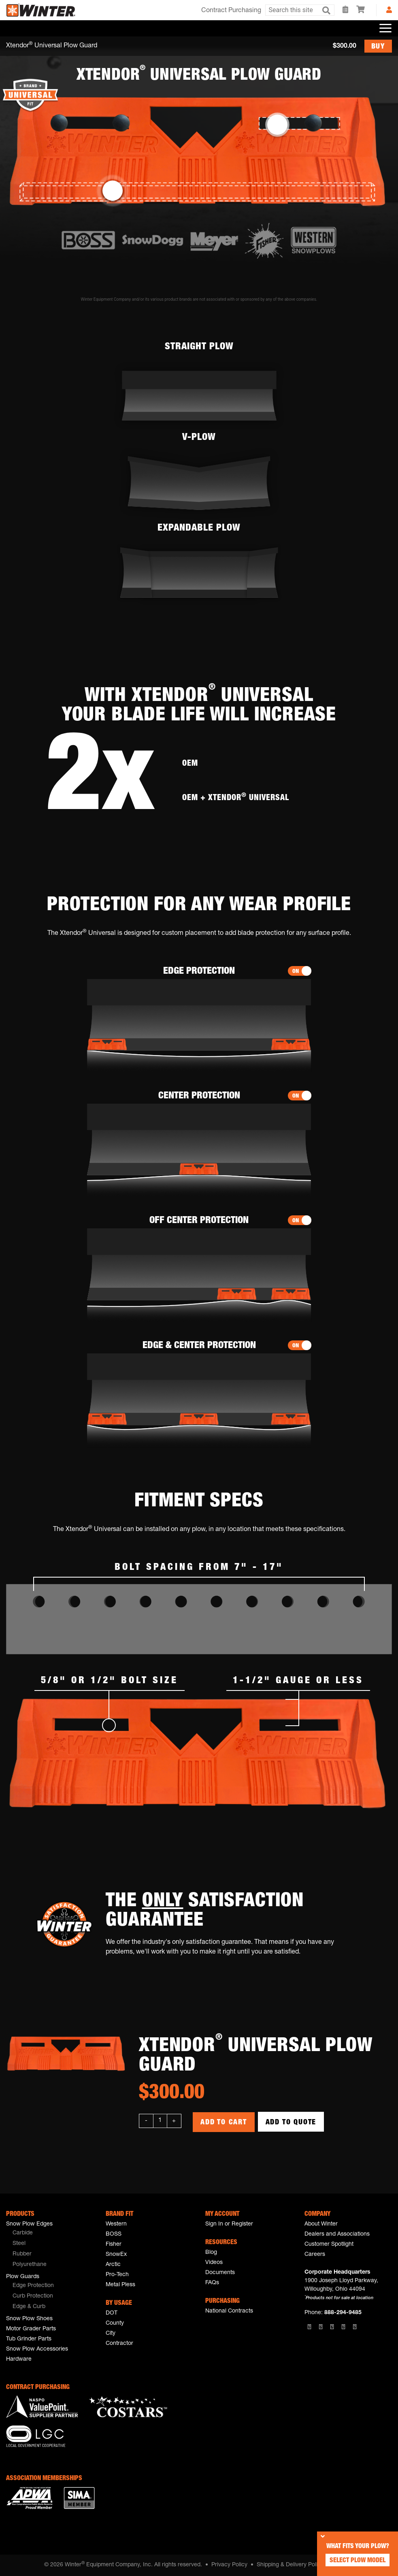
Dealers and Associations (337, 2234)
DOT (111, 2313)
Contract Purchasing (231, 11)
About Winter (321, 2224)
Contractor (119, 2344)
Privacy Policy (229, 2565)
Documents (220, 2273)
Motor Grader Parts (31, 2329)
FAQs (212, 2283)
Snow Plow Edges (29, 2224)
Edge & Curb (29, 2307)
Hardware (19, 2359)
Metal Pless (120, 2285)
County (115, 2323)
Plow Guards (22, 2277)
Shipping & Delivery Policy (290, 2565)
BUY (378, 47)
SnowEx (116, 2254)
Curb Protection (33, 2296)
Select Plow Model (357, 2561)
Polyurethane (30, 2265)
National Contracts (229, 2311)
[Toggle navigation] (385, 28)
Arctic (113, 2265)
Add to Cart (223, 2122)
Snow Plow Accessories (37, 2349)
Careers (314, 2254)
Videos (214, 2263)
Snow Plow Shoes (29, 2319)
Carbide (23, 2233)
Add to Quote (291, 2122)
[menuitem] (49, 2233)
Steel (19, 2244)
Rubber (22, 2254)
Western (116, 2224)
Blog (211, 2252)
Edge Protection (33, 2286)
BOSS (113, 2234)
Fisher (113, 2244)
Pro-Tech (117, 2275)
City (110, 2333)
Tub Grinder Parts (28, 2339)
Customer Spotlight (328, 2244)
